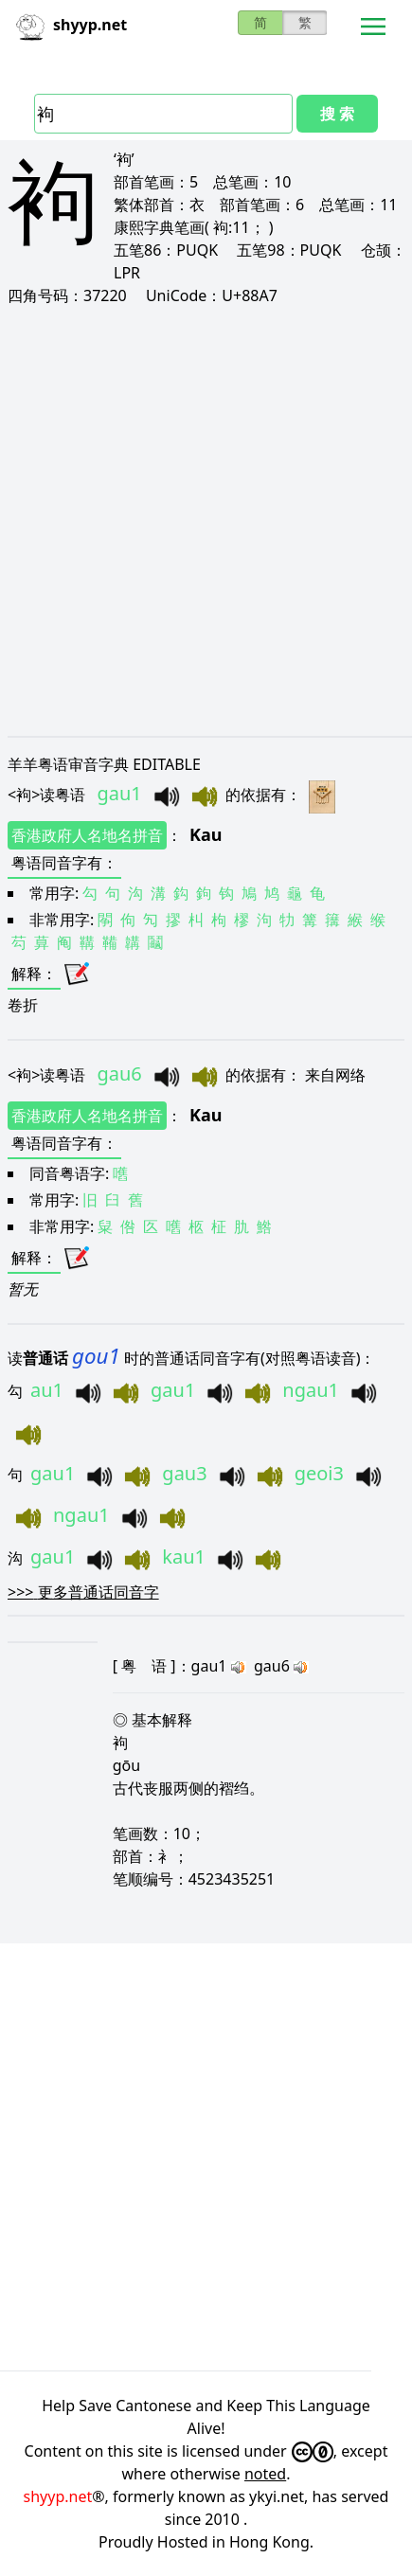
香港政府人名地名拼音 (87, 835)
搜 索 (337, 113)
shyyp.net (58, 2496)
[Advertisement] (206, 520)
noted (265, 2473)
